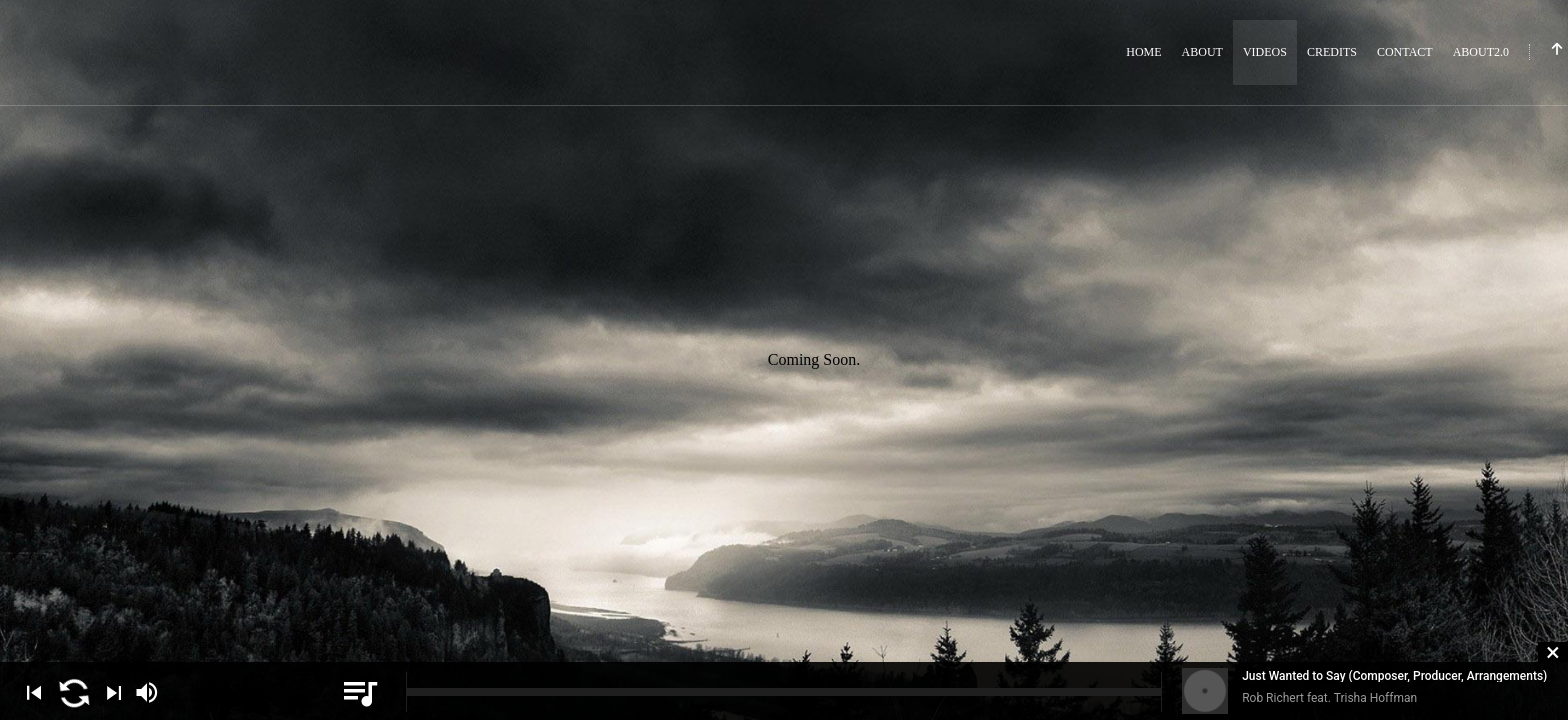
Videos (1265, 52)
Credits (1332, 52)
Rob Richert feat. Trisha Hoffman (1329, 698)
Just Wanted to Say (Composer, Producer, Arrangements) (1394, 676)
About (1202, 52)
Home (1143, 52)
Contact (1405, 52)
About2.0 (1481, 52)
